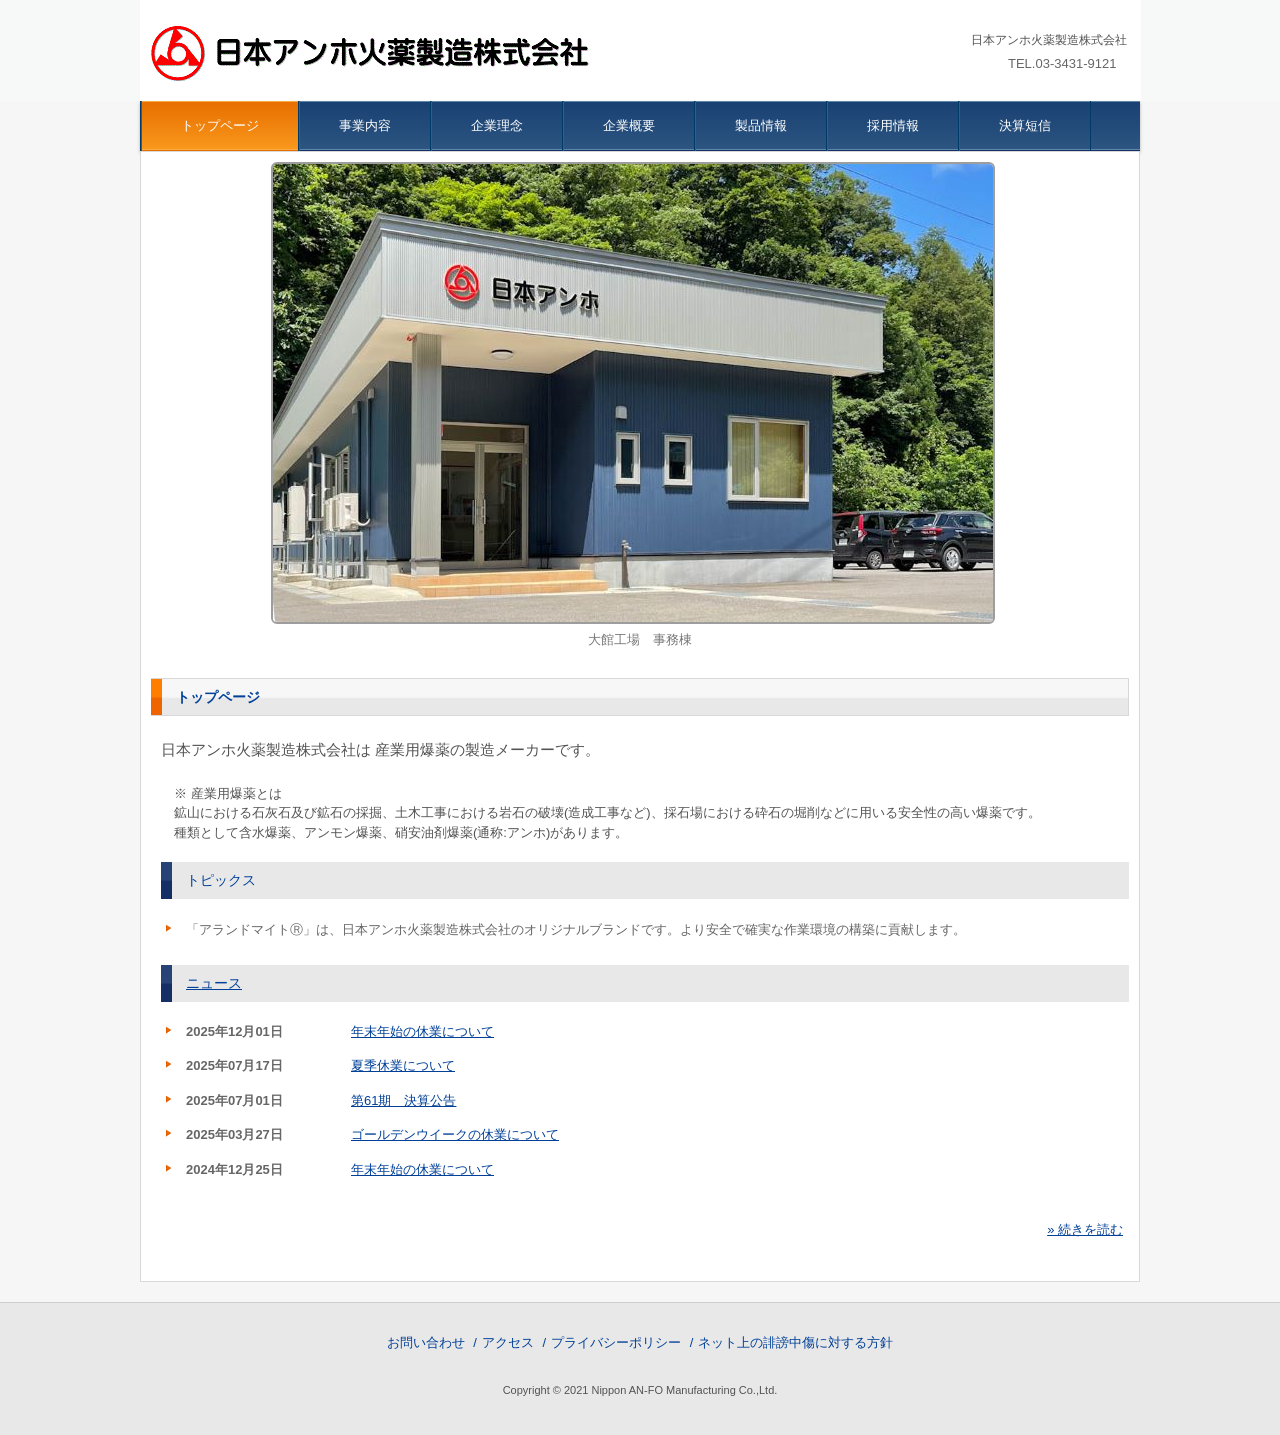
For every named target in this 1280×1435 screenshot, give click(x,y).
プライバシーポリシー (616, 1342)
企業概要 (629, 125)
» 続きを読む (1085, 1229)
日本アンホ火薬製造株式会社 (374, 55)
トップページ (220, 125)
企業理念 (497, 125)
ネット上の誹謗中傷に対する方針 (795, 1342)
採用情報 (893, 125)
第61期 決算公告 (403, 1100)
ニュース (214, 983)
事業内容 (365, 125)
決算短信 (1025, 125)
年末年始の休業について (422, 1031)
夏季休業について (403, 1065)
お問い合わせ (426, 1342)
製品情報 (761, 125)
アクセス (508, 1342)
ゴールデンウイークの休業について (455, 1134)
